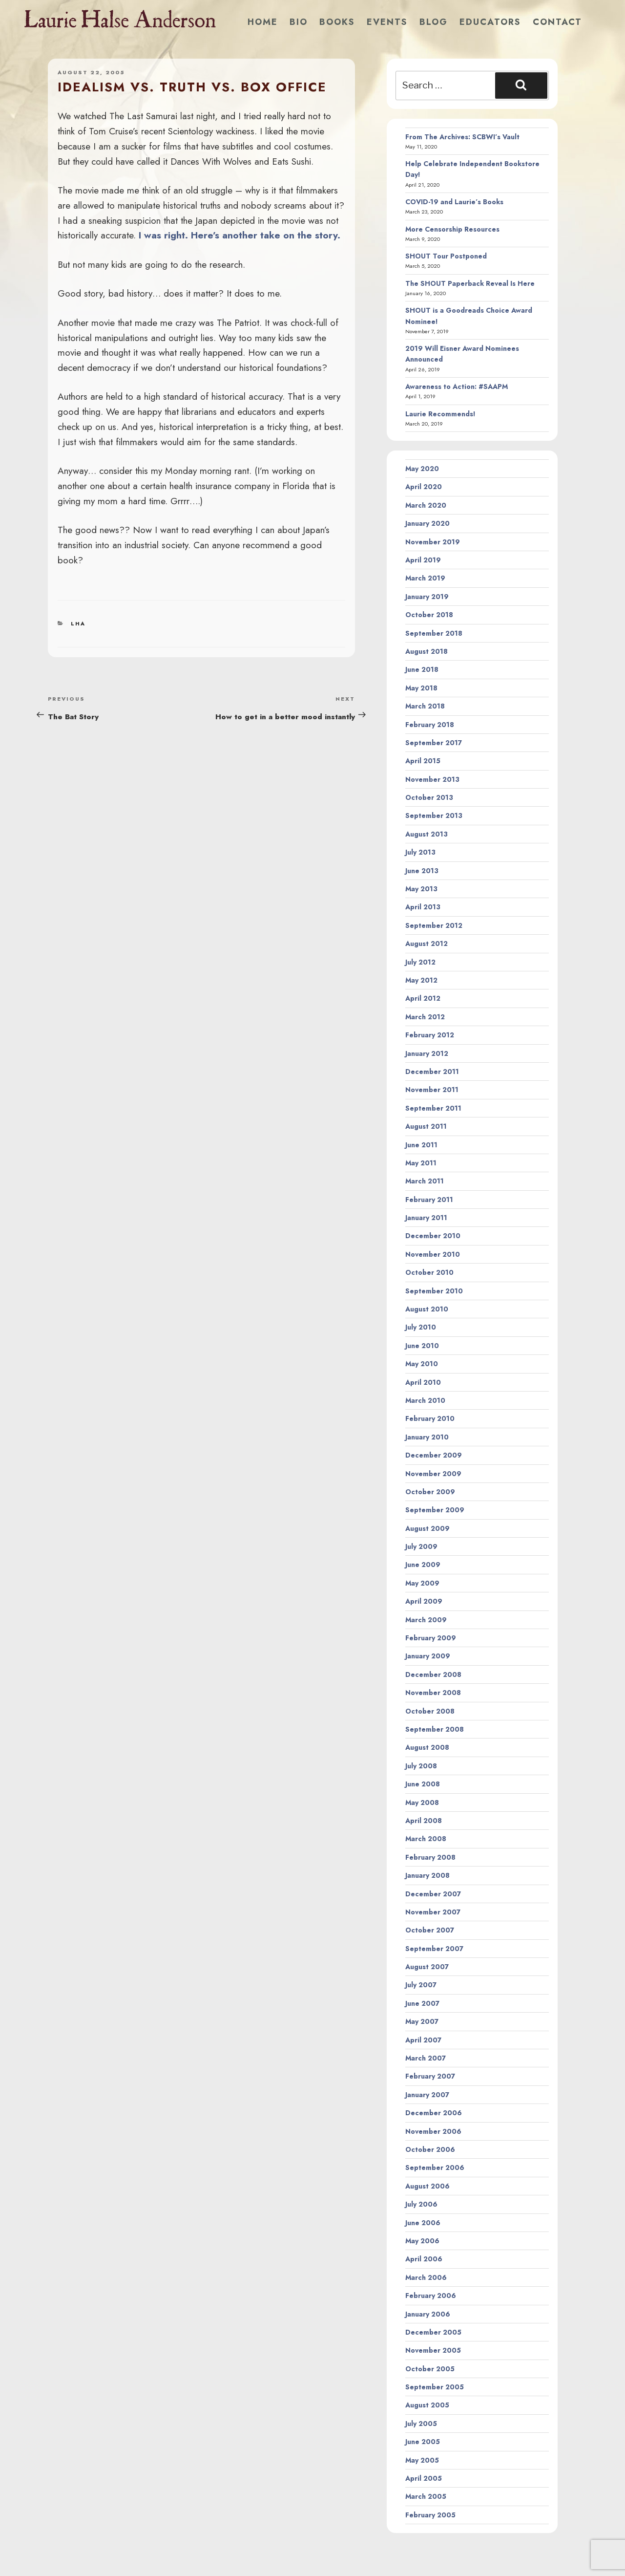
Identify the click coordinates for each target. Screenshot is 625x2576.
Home (263, 22)
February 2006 (430, 2295)
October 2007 (429, 1930)
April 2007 (423, 2040)
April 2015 (422, 761)
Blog (433, 22)
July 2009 (421, 1546)
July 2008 (421, 1766)
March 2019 (425, 578)
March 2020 (425, 505)
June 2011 (421, 1145)
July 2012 (420, 962)
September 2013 (433, 815)
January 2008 (427, 1875)
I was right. (163, 235)
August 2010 (426, 1309)
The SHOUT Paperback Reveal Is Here (470, 283)
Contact (557, 22)
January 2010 (427, 1437)
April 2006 (423, 2259)
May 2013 (421, 889)
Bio (299, 22)
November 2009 (433, 1474)
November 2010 (432, 1254)
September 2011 (433, 1108)
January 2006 (427, 2314)
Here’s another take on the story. (265, 235)
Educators (490, 22)
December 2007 (433, 1894)
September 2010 (434, 1291)
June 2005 (422, 2442)
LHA (78, 623)
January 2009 (427, 1656)
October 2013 (429, 797)
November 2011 (431, 1090)
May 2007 (421, 2021)
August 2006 (427, 2186)
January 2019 (427, 596)
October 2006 (430, 2149)
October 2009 (430, 1492)
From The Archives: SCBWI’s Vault (462, 137)
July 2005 (421, 2423)
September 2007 (434, 1948)
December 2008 (433, 1674)
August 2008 (427, 1747)
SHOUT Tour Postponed (446, 256)
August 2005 (427, 2405)
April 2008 (423, 1820)
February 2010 (430, 1418)
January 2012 (426, 1053)
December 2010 (432, 1236)
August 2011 (426, 1126)
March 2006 (426, 2277)
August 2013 (426, 834)
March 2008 (425, 1839)
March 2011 (424, 1181)
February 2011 (429, 1199)
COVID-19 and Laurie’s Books (454, 202)
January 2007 (427, 2095)
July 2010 (420, 1327)
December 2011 (432, 1071)
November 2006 (433, 2131)
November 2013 (432, 779)
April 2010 (423, 1382)
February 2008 (430, 1857)
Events (387, 22)
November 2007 (432, 1912)
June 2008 (422, 1784)
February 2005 (430, 2515)
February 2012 (429, 1035)
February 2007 (430, 2076)
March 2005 (425, 2496)
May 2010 (421, 1364)
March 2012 (425, 1017)
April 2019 (423, 560)
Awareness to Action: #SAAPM (456, 386)
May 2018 (421, 688)
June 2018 (421, 669)
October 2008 (430, 1711)
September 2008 (434, 1729)
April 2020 (423, 487)
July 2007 (421, 1985)
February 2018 (429, 725)
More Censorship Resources (452, 229)
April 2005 (423, 2478)
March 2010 (425, 1400)
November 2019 (432, 542)
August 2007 (427, 1967)
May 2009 (422, 1583)
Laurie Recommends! (440, 414)
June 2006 (422, 2223)
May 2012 (421, 980)
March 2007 (425, 2058)
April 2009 (423, 1601)
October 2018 (429, 615)
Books (337, 22)
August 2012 (426, 943)
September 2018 (433, 633)
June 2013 (421, 871)
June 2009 (422, 1564)
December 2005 (433, 2332)
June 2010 (422, 1346)
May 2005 (422, 2460)
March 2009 (426, 1620)
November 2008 (433, 1692)
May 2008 (422, 1802)
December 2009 (433, 1455)
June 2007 (422, 2003)
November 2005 (433, 2350)
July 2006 (421, 2204)
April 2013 (422, 907)
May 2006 (422, 2241)
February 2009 (430, 1638)
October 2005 (430, 2369)
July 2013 (420, 852)
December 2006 (433, 2113)
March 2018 (425, 706)
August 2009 (427, 1528)
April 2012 (422, 998)
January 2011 (426, 1218)
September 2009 (434, 1510)
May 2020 (422, 468)
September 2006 (434, 2167)
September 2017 (433, 743)
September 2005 (434, 2387)
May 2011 (421, 1163)
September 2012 (433, 925)
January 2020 (427, 523)
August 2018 (426, 651)
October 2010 (429, 1272)
